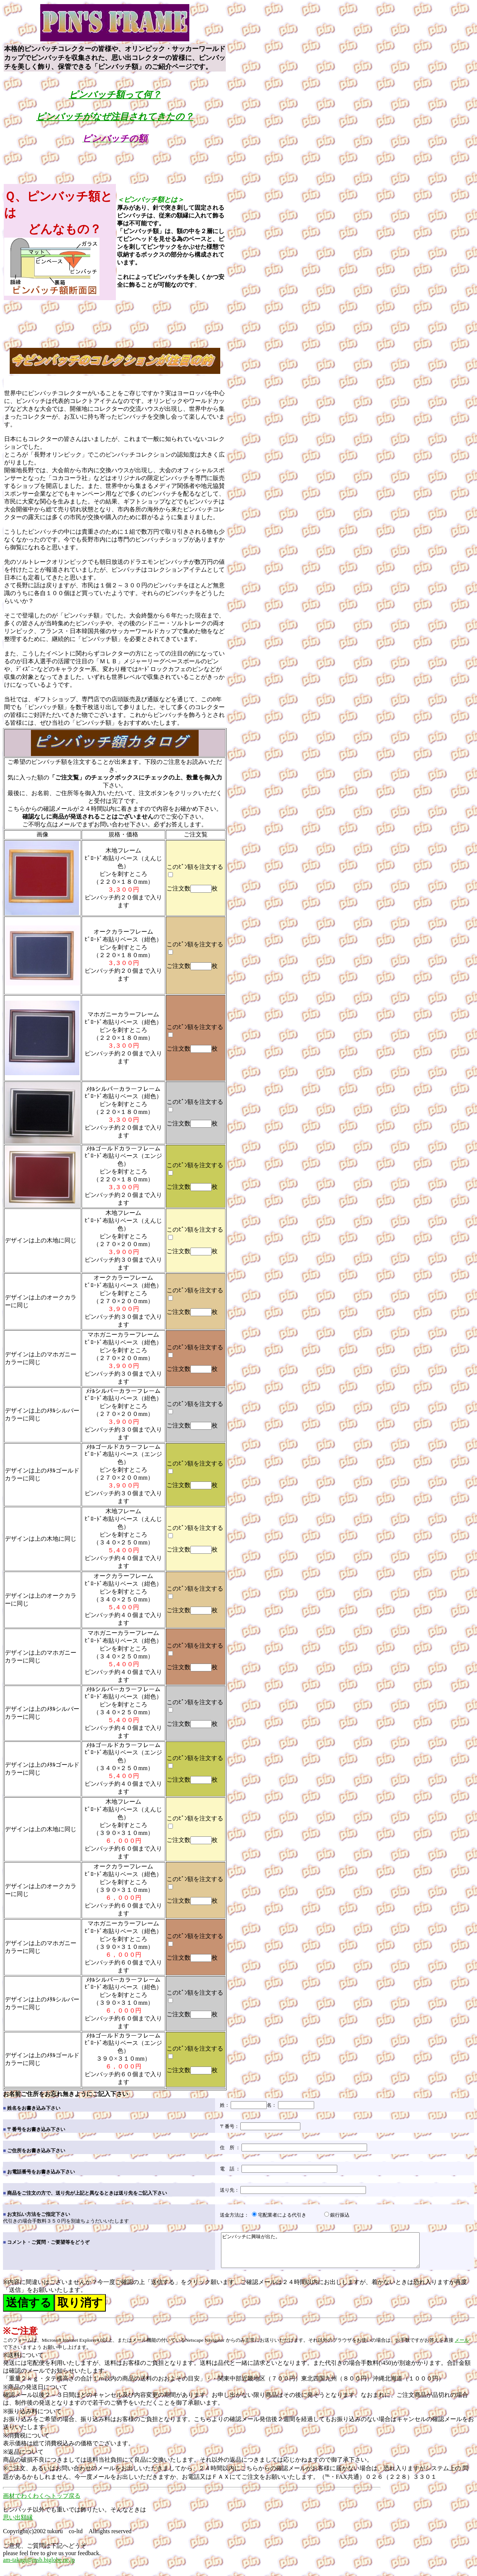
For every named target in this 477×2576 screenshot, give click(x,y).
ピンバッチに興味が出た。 (332, 2253)
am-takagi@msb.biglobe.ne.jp (39, 2566)
